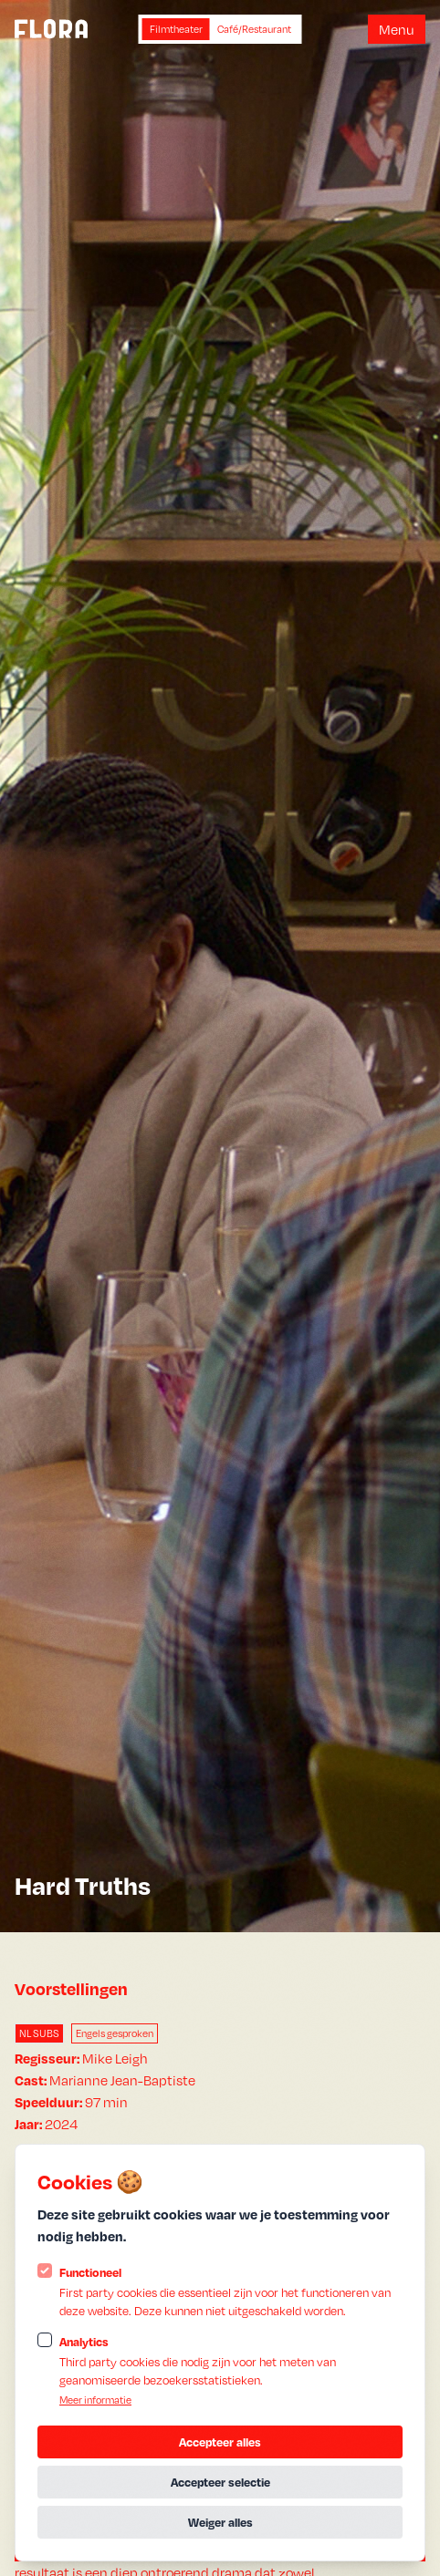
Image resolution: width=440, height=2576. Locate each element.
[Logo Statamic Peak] (51, 28)
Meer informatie (95, 2400)
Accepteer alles (220, 2442)
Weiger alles (220, 2522)
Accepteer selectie (220, 2482)
